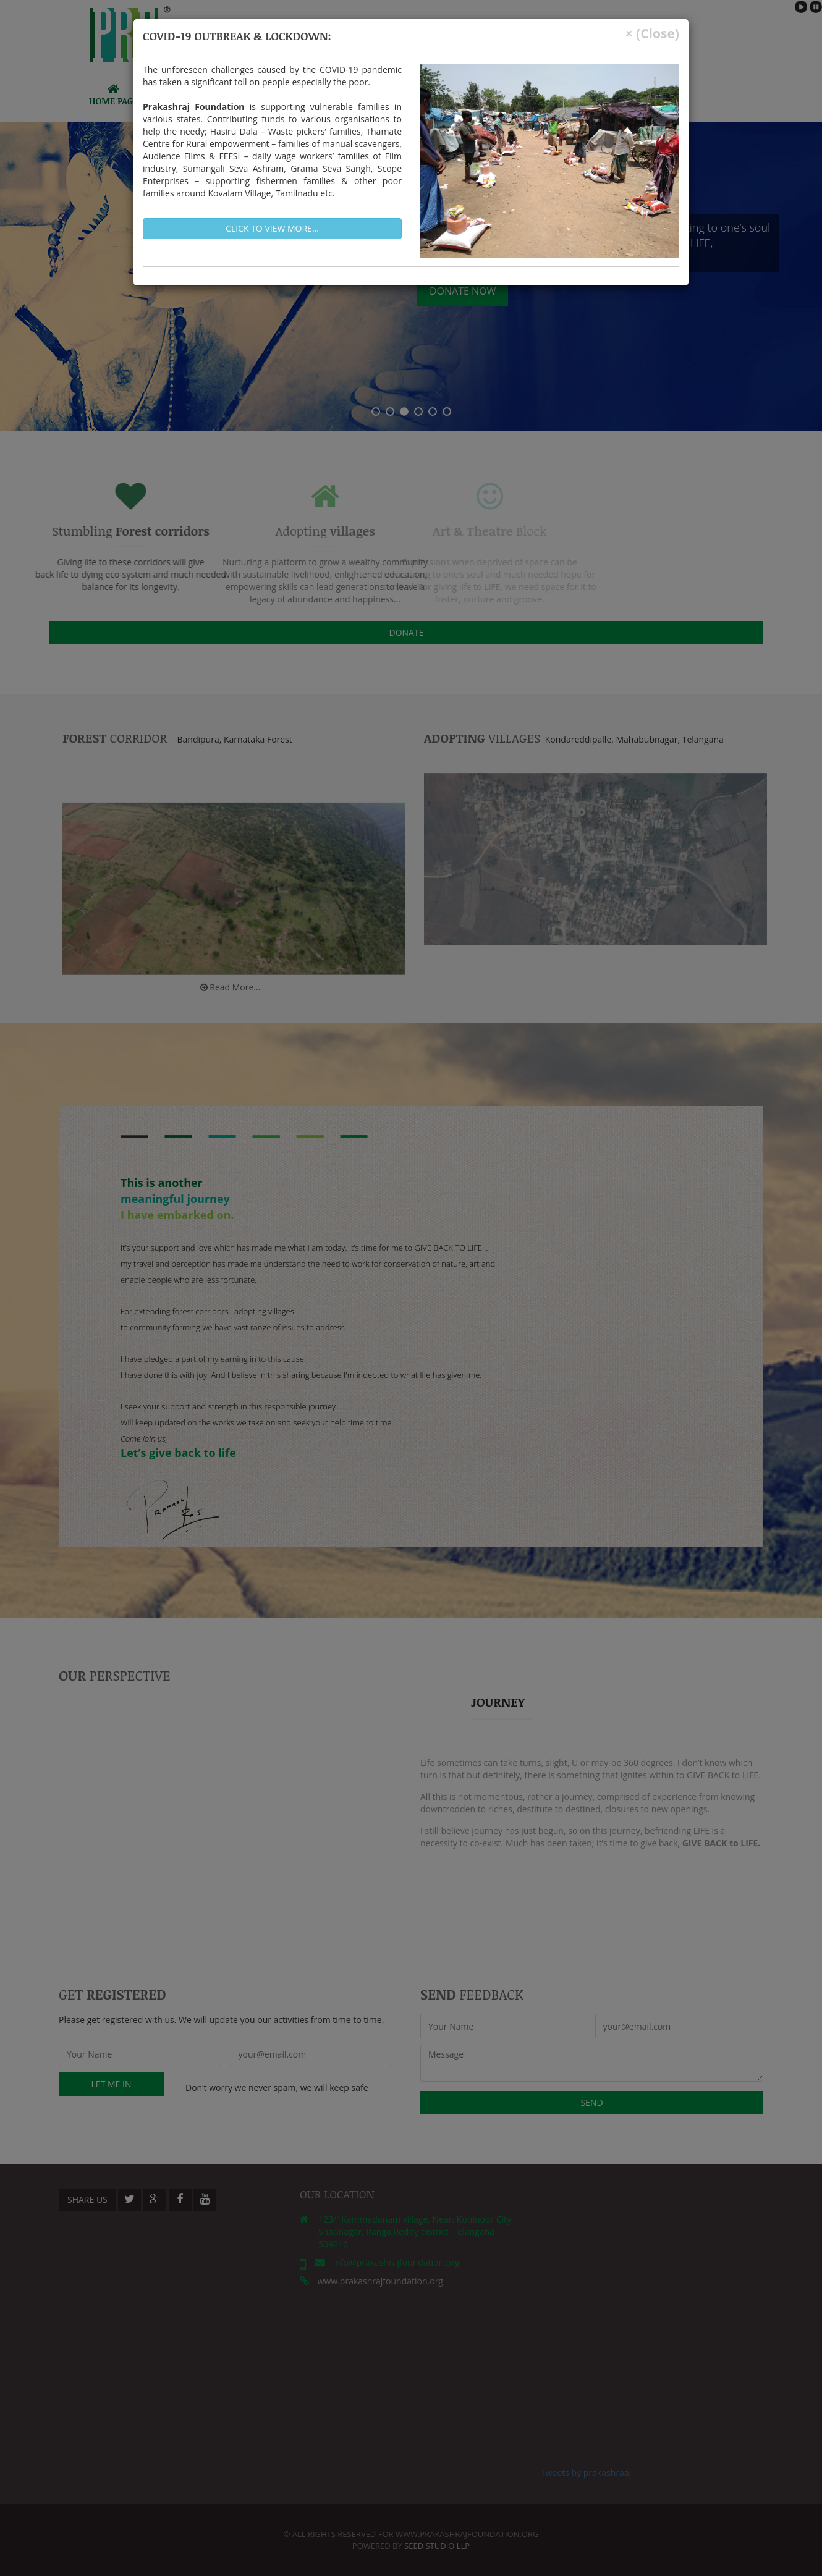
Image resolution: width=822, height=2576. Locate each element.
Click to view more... (272, 228)
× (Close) (652, 33)
